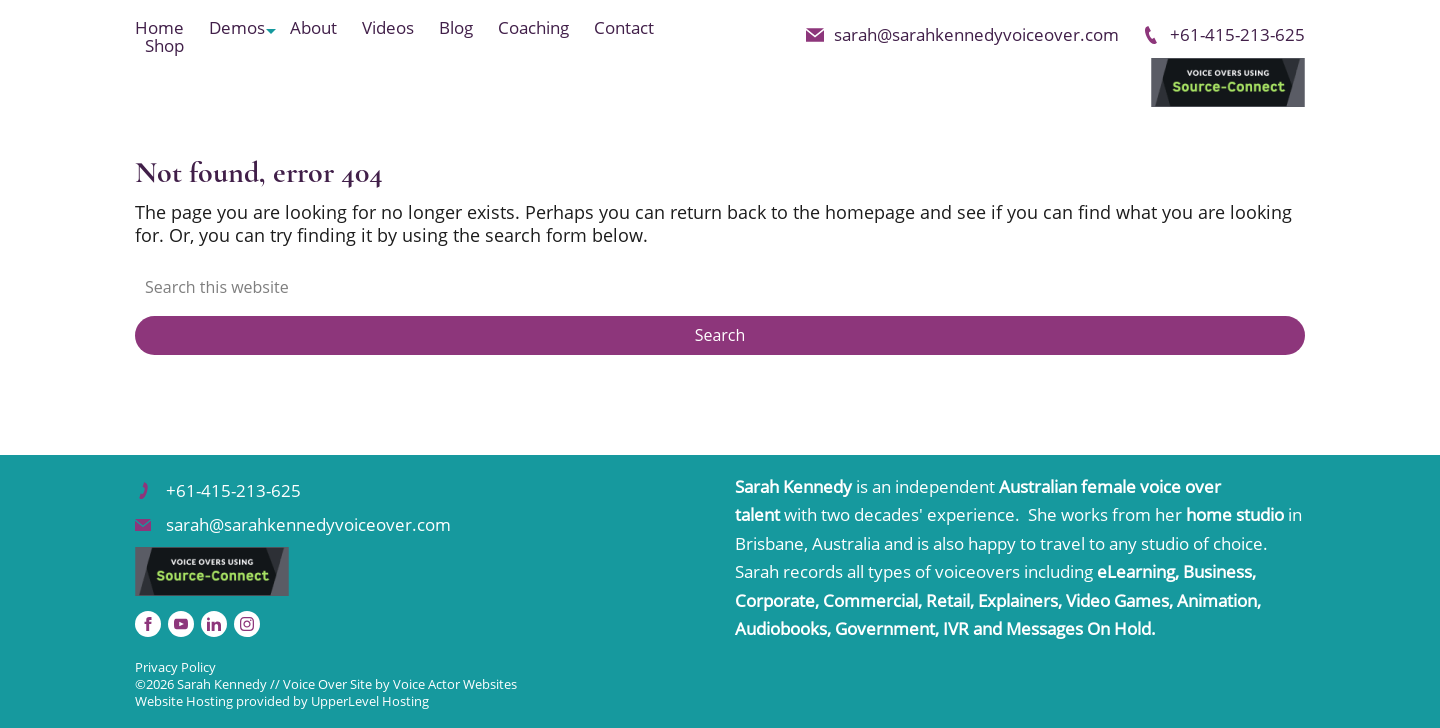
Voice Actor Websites (455, 684)
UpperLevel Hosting (370, 701)
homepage (870, 212)
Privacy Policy (175, 667)
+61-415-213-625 (1223, 34)
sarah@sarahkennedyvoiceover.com (962, 34)
